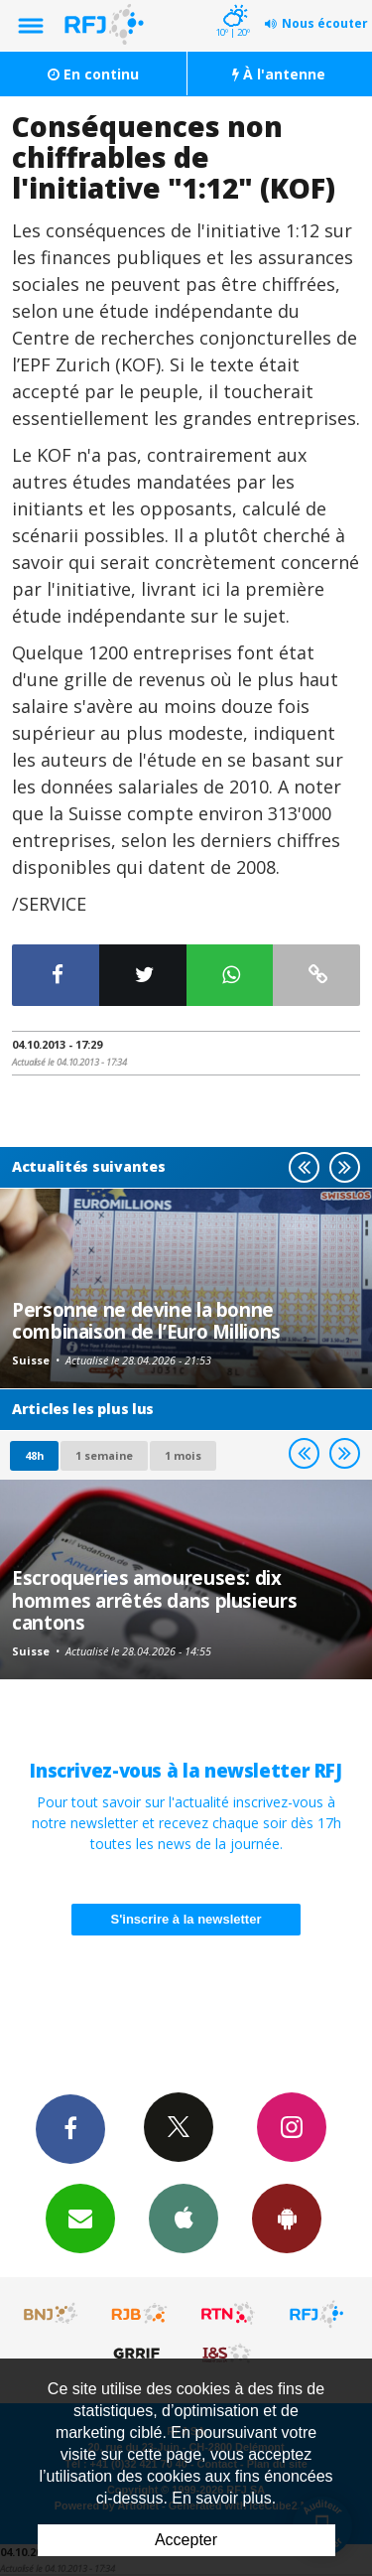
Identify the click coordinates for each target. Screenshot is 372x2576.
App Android (286, 2217)
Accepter (186, 2539)
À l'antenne (278, 74)
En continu (93, 74)
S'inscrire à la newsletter (186, 1919)
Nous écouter (325, 23)
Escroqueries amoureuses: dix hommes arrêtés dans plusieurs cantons (154, 1600)
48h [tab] (34, 1455)
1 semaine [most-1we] (104, 1455)
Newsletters (80, 2217)
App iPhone (183, 2217)
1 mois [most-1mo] (183, 1455)
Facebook (70, 2128)
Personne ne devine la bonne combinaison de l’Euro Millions (146, 1320)
